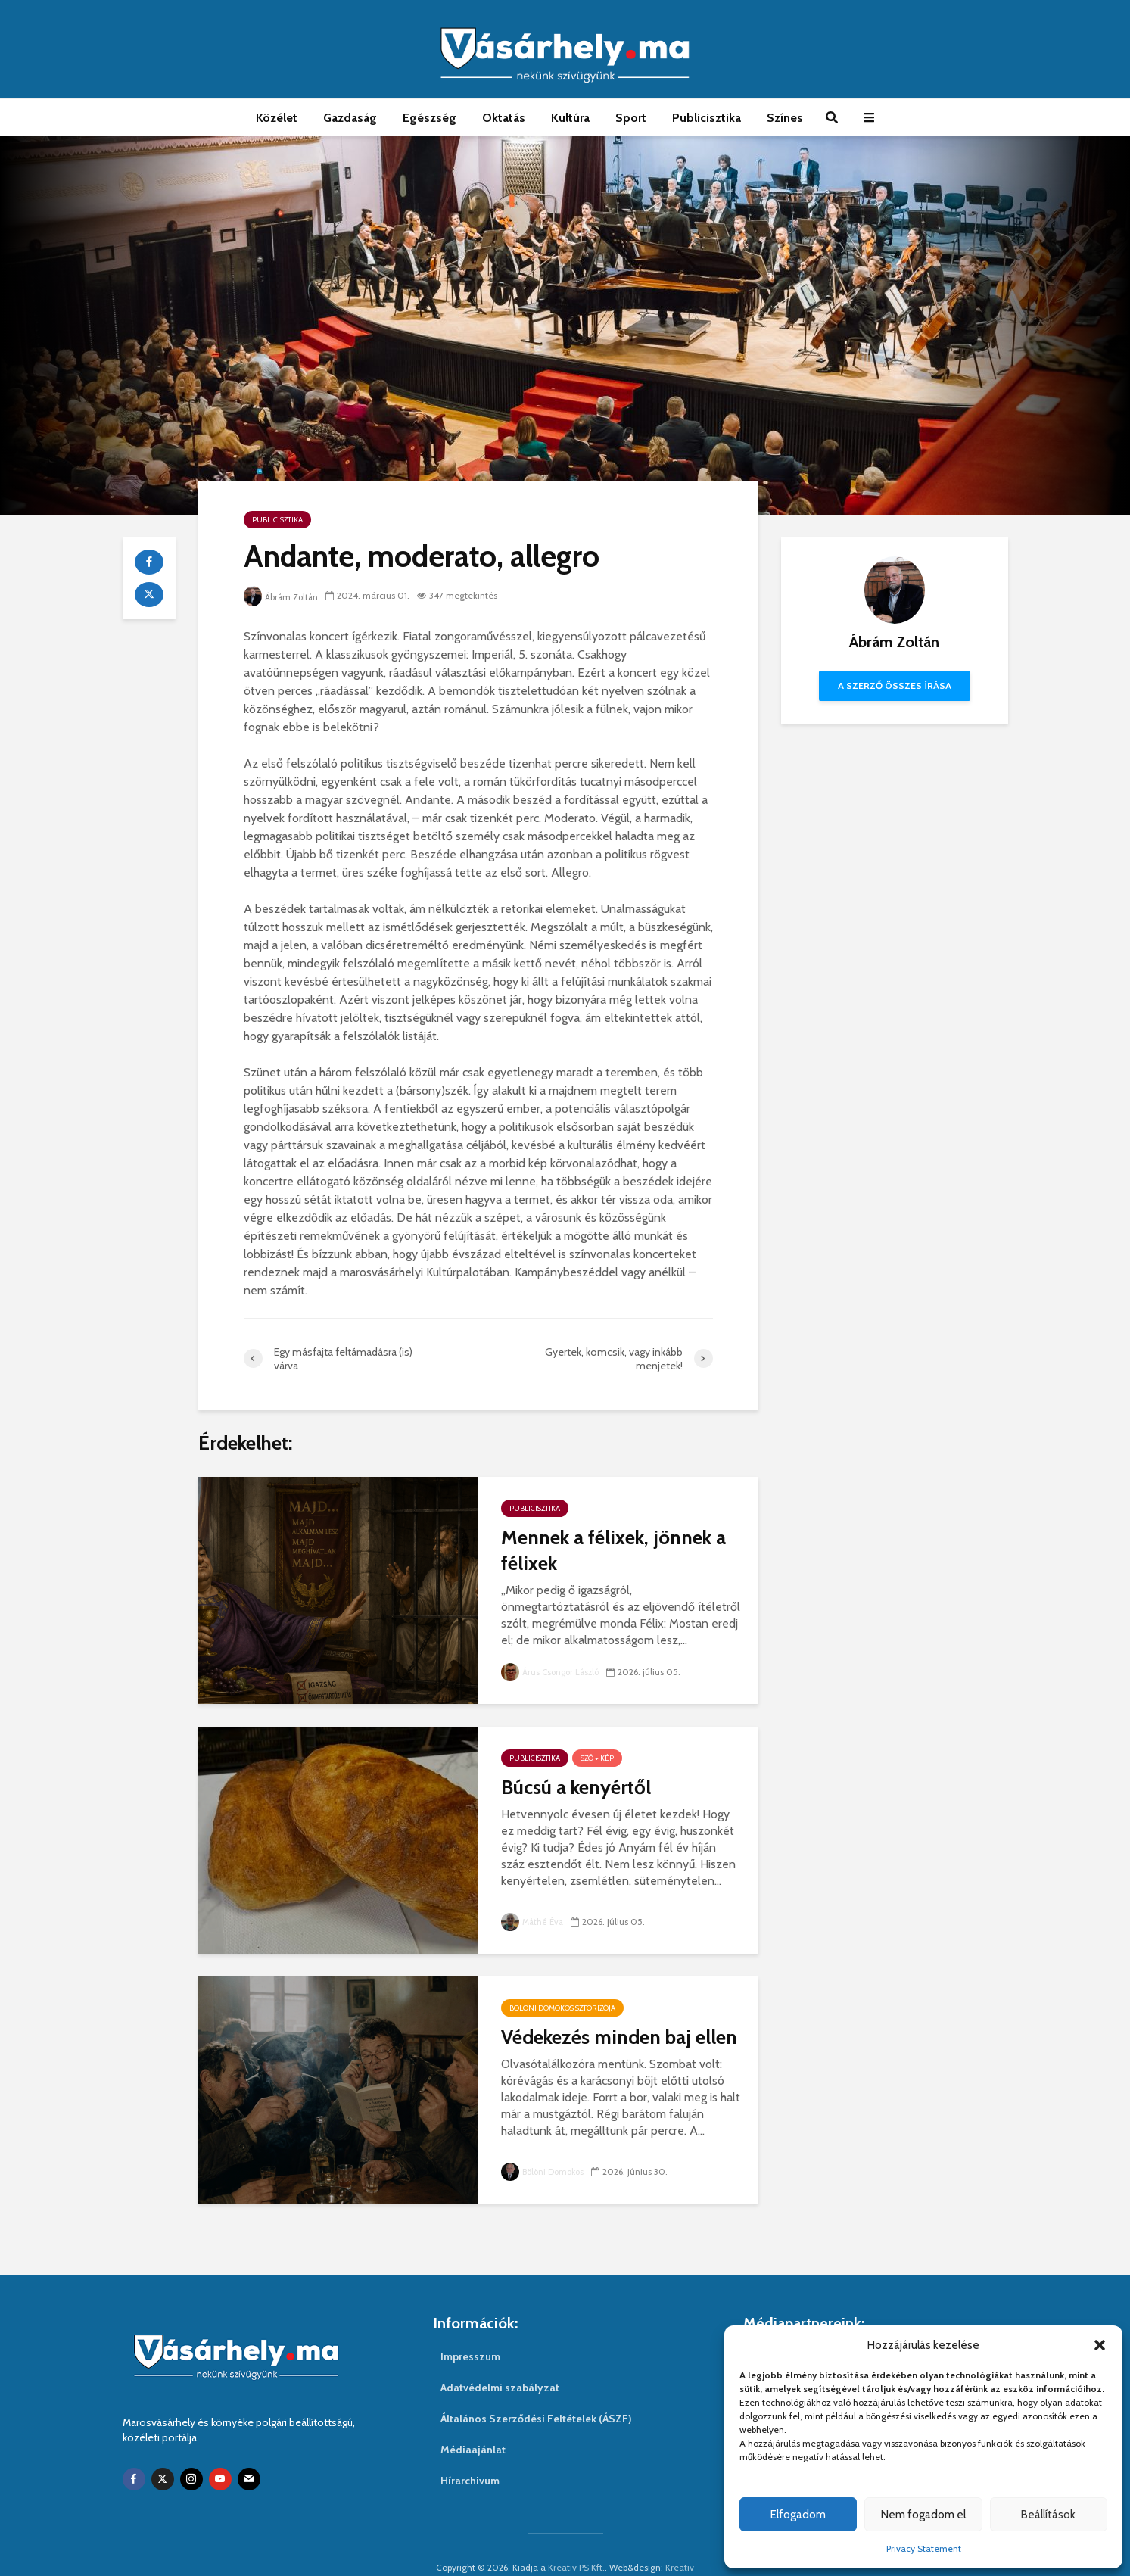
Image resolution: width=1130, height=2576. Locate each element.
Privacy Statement (923, 2548)
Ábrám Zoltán (283, 597)
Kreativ (679, 2541)
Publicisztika (706, 118)
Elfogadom (798, 2514)
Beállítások (1048, 2514)
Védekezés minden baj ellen (619, 2037)
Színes (785, 118)
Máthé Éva (533, 1921)
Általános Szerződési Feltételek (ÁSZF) (536, 2393)
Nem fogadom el (923, 2514)
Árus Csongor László (553, 1671)
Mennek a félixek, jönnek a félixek (613, 1550)
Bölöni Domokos (545, 2171)
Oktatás (503, 118)
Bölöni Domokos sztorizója (562, 2008)
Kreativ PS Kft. (576, 2541)
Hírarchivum (470, 2455)
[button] (1099, 2345)
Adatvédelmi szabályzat (499, 2362)
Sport (630, 118)
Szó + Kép (597, 1758)
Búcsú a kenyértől (576, 1787)
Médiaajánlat (473, 2424)
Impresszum (470, 2331)
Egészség (429, 118)
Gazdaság (350, 118)
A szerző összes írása (894, 685)
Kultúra (570, 118)
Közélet (276, 118)
